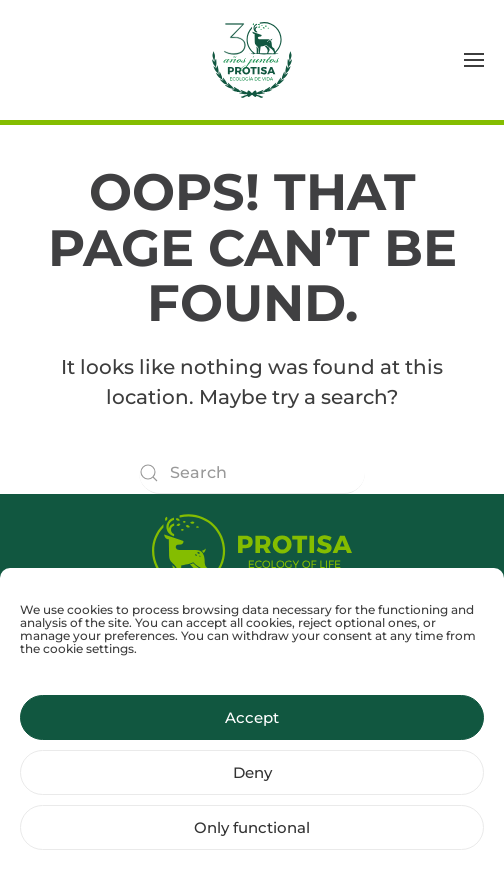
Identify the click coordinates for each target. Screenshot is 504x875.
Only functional (252, 841)
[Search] (252, 473)
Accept (252, 731)
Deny (252, 786)
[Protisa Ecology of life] (252, 546)
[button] (474, 60)
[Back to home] (252, 60)
